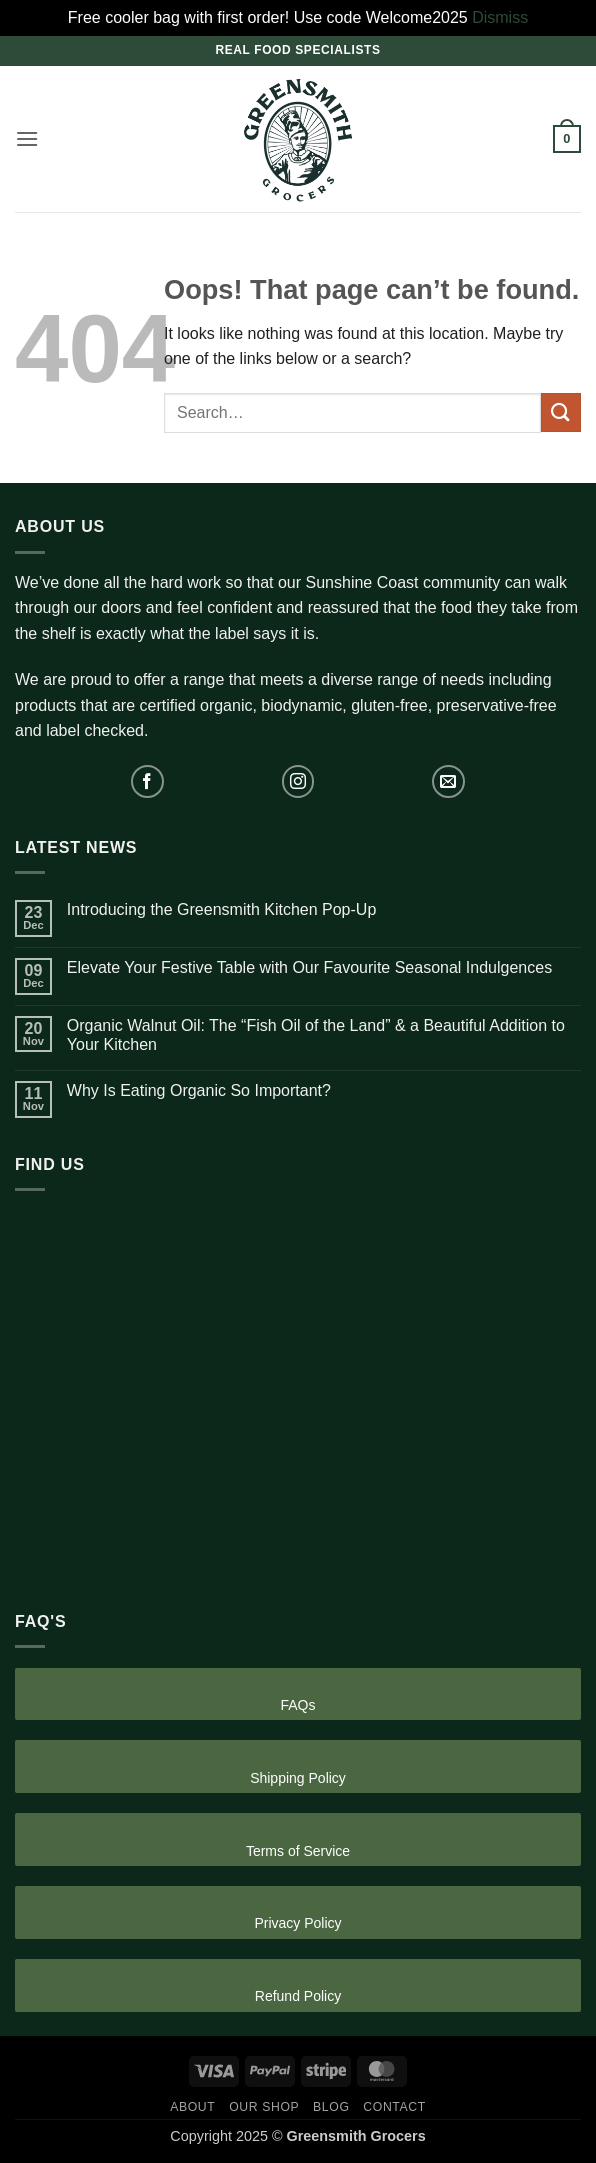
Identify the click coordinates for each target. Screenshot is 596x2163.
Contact (394, 2107)
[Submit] (561, 412)
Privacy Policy (297, 1923)
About (192, 2107)
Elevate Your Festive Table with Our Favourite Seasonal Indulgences (309, 967)
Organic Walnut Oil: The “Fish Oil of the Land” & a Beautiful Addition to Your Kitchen (316, 1035)
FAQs (297, 1705)
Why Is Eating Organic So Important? (199, 1090)
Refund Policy (298, 1996)
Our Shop (264, 2107)
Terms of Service (298, 1851)
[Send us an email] (448, 781)
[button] (27, 138)
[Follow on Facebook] (147, 781)
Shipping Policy (298, 1778)
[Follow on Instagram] (298, 781)
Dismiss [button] (500, 17)
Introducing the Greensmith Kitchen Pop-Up (222, 909)
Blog (331, 2107)
